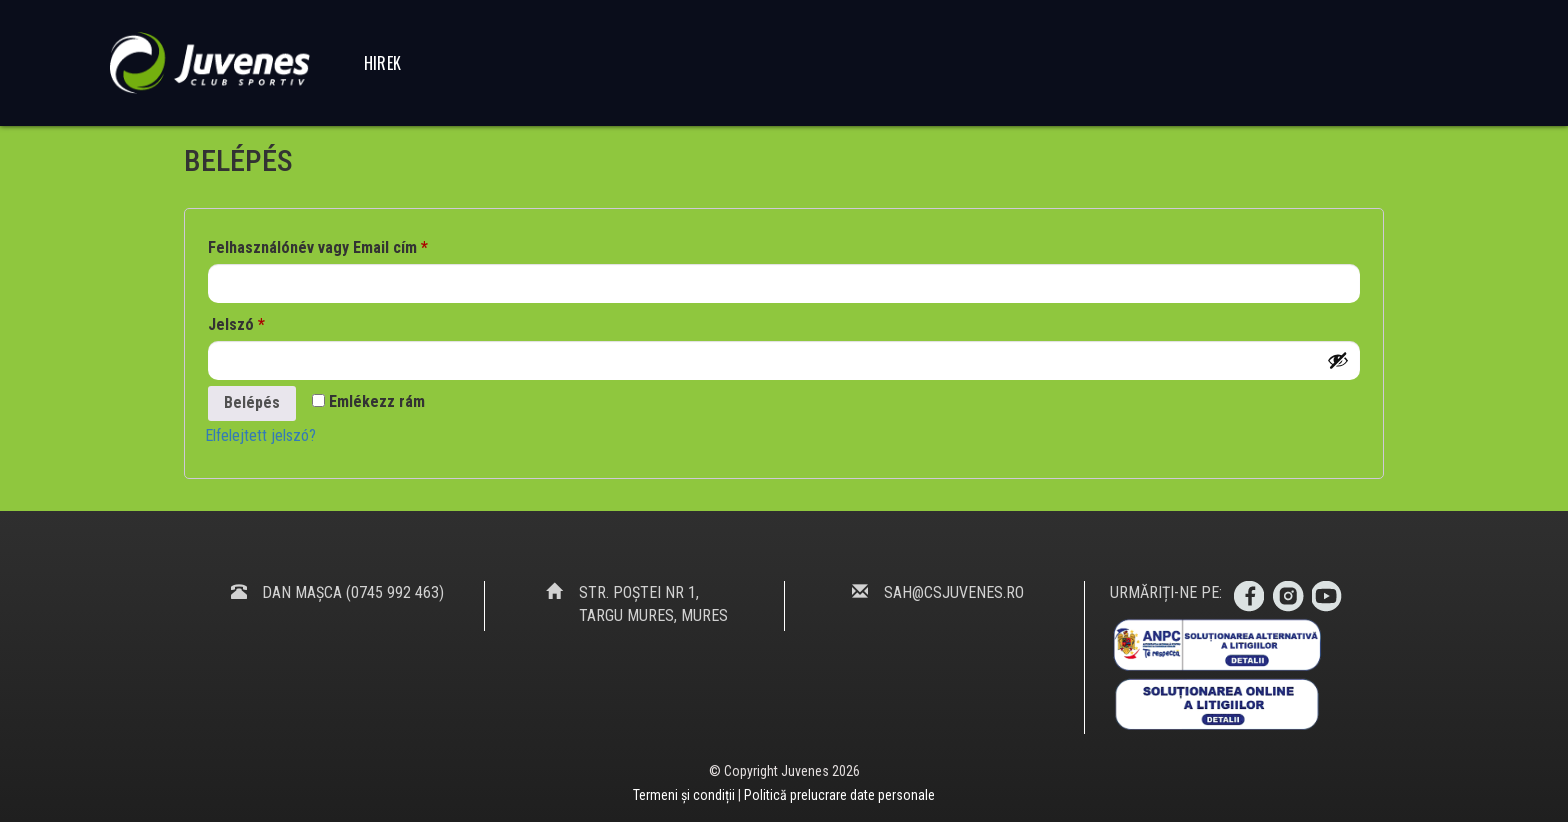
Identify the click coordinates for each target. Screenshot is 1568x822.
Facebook (1248, 597)
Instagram (1288, 597)
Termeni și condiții (685, 795)
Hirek (383, 63)
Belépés (252, 402)
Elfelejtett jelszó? (260, 435)
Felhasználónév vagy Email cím (318, 244)
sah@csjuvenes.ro (954, 592)
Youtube (1328, 597)
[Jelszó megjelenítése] (1338, 360)
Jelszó (236, 321)
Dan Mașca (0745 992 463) (353, 592)
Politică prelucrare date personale (839, 795)
